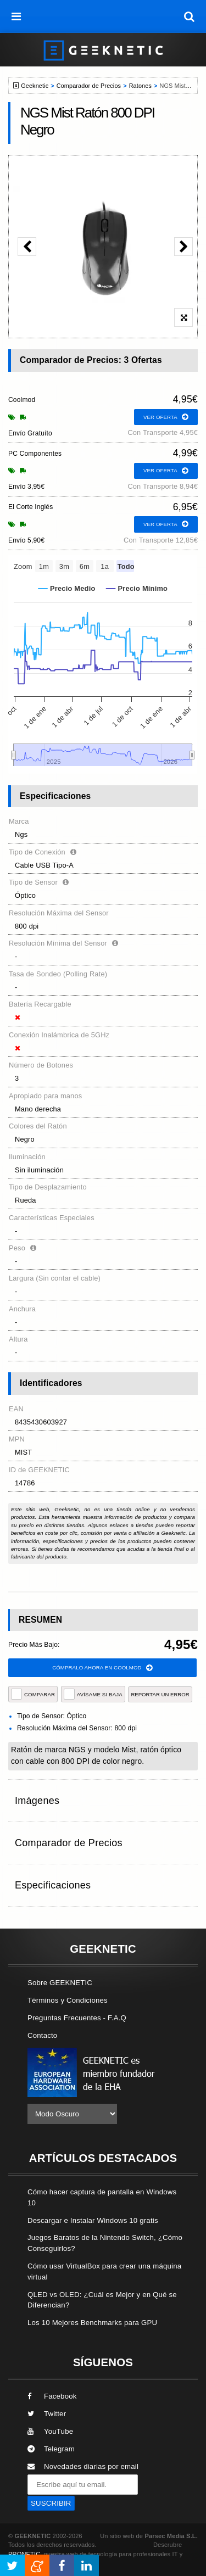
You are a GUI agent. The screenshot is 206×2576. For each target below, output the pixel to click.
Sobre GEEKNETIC (59, 1983)
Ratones (140, 85)
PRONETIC (24, 2554)
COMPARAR (33, 1694)
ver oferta (165, 417)
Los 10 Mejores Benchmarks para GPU (92, 2322)
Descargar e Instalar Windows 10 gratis (92, 2220)
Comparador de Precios (89, 85)
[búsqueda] (190, 16)
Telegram (51, 2449)
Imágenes (37, 1800)
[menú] (16, 16)
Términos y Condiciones (67, 2000)
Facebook (52, 2396)
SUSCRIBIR (51, 2503)
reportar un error (160, 1694)
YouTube (50, 2431)
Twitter (46, 2414)
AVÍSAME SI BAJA (93, 1694)
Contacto (42, 2035)
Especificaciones (53, 1885)
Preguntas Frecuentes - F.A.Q (76, 2018)
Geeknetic (34, 85)
